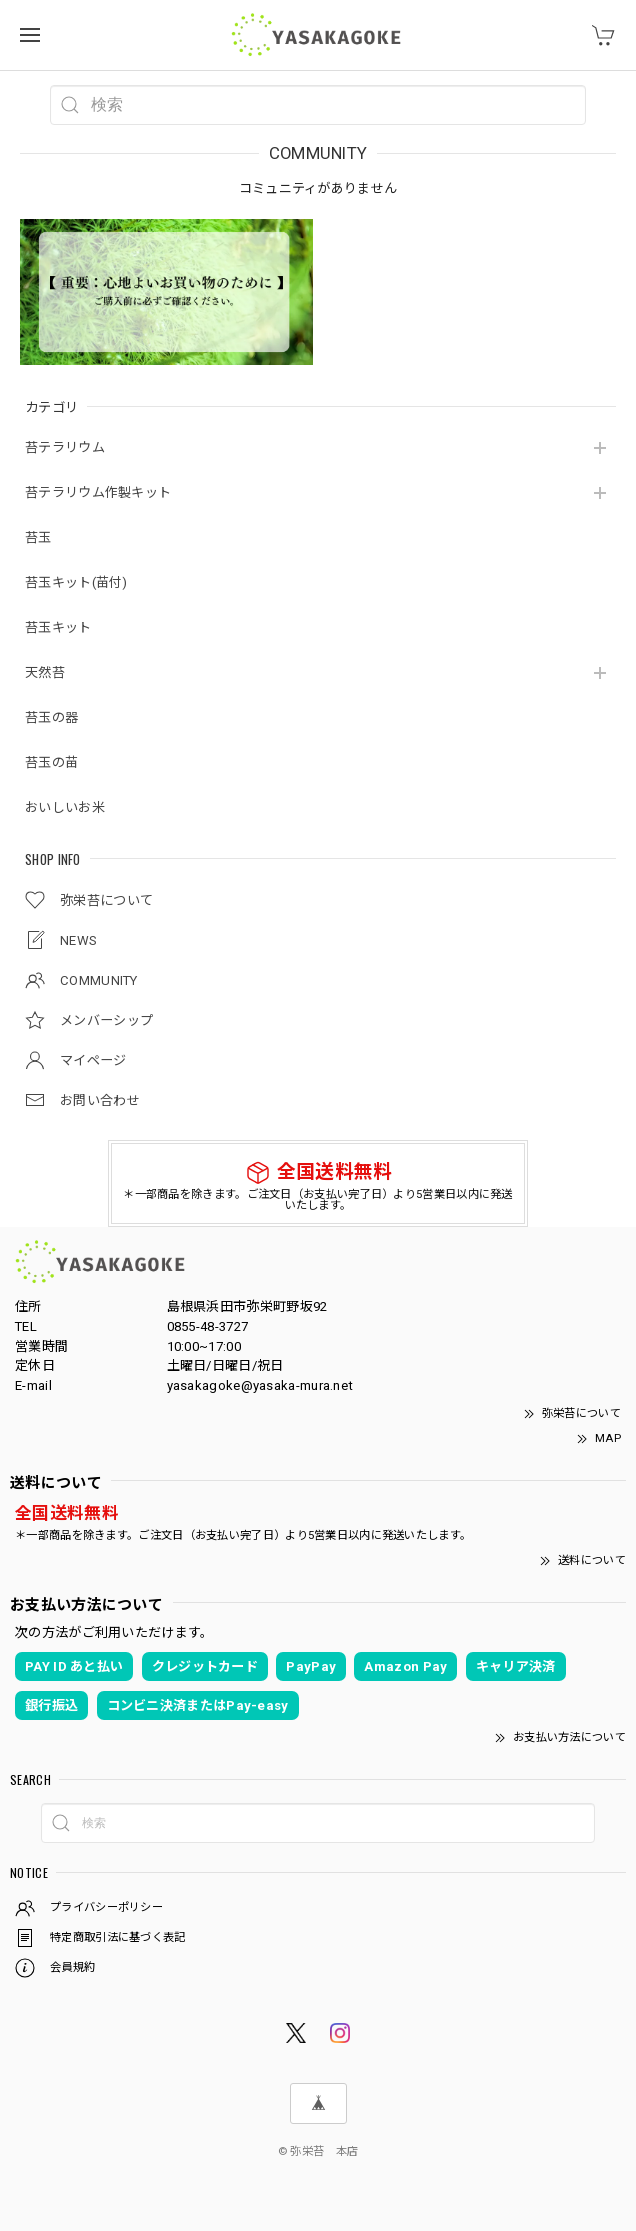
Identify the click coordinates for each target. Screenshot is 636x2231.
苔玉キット (58, 627)
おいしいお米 (65, 807)
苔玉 (38, 537)
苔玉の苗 (51, 762)
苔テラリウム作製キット (98, 492)
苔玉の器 (51, 717)
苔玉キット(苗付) (76, 582)
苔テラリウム (65, 447)
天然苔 (45, 672)
